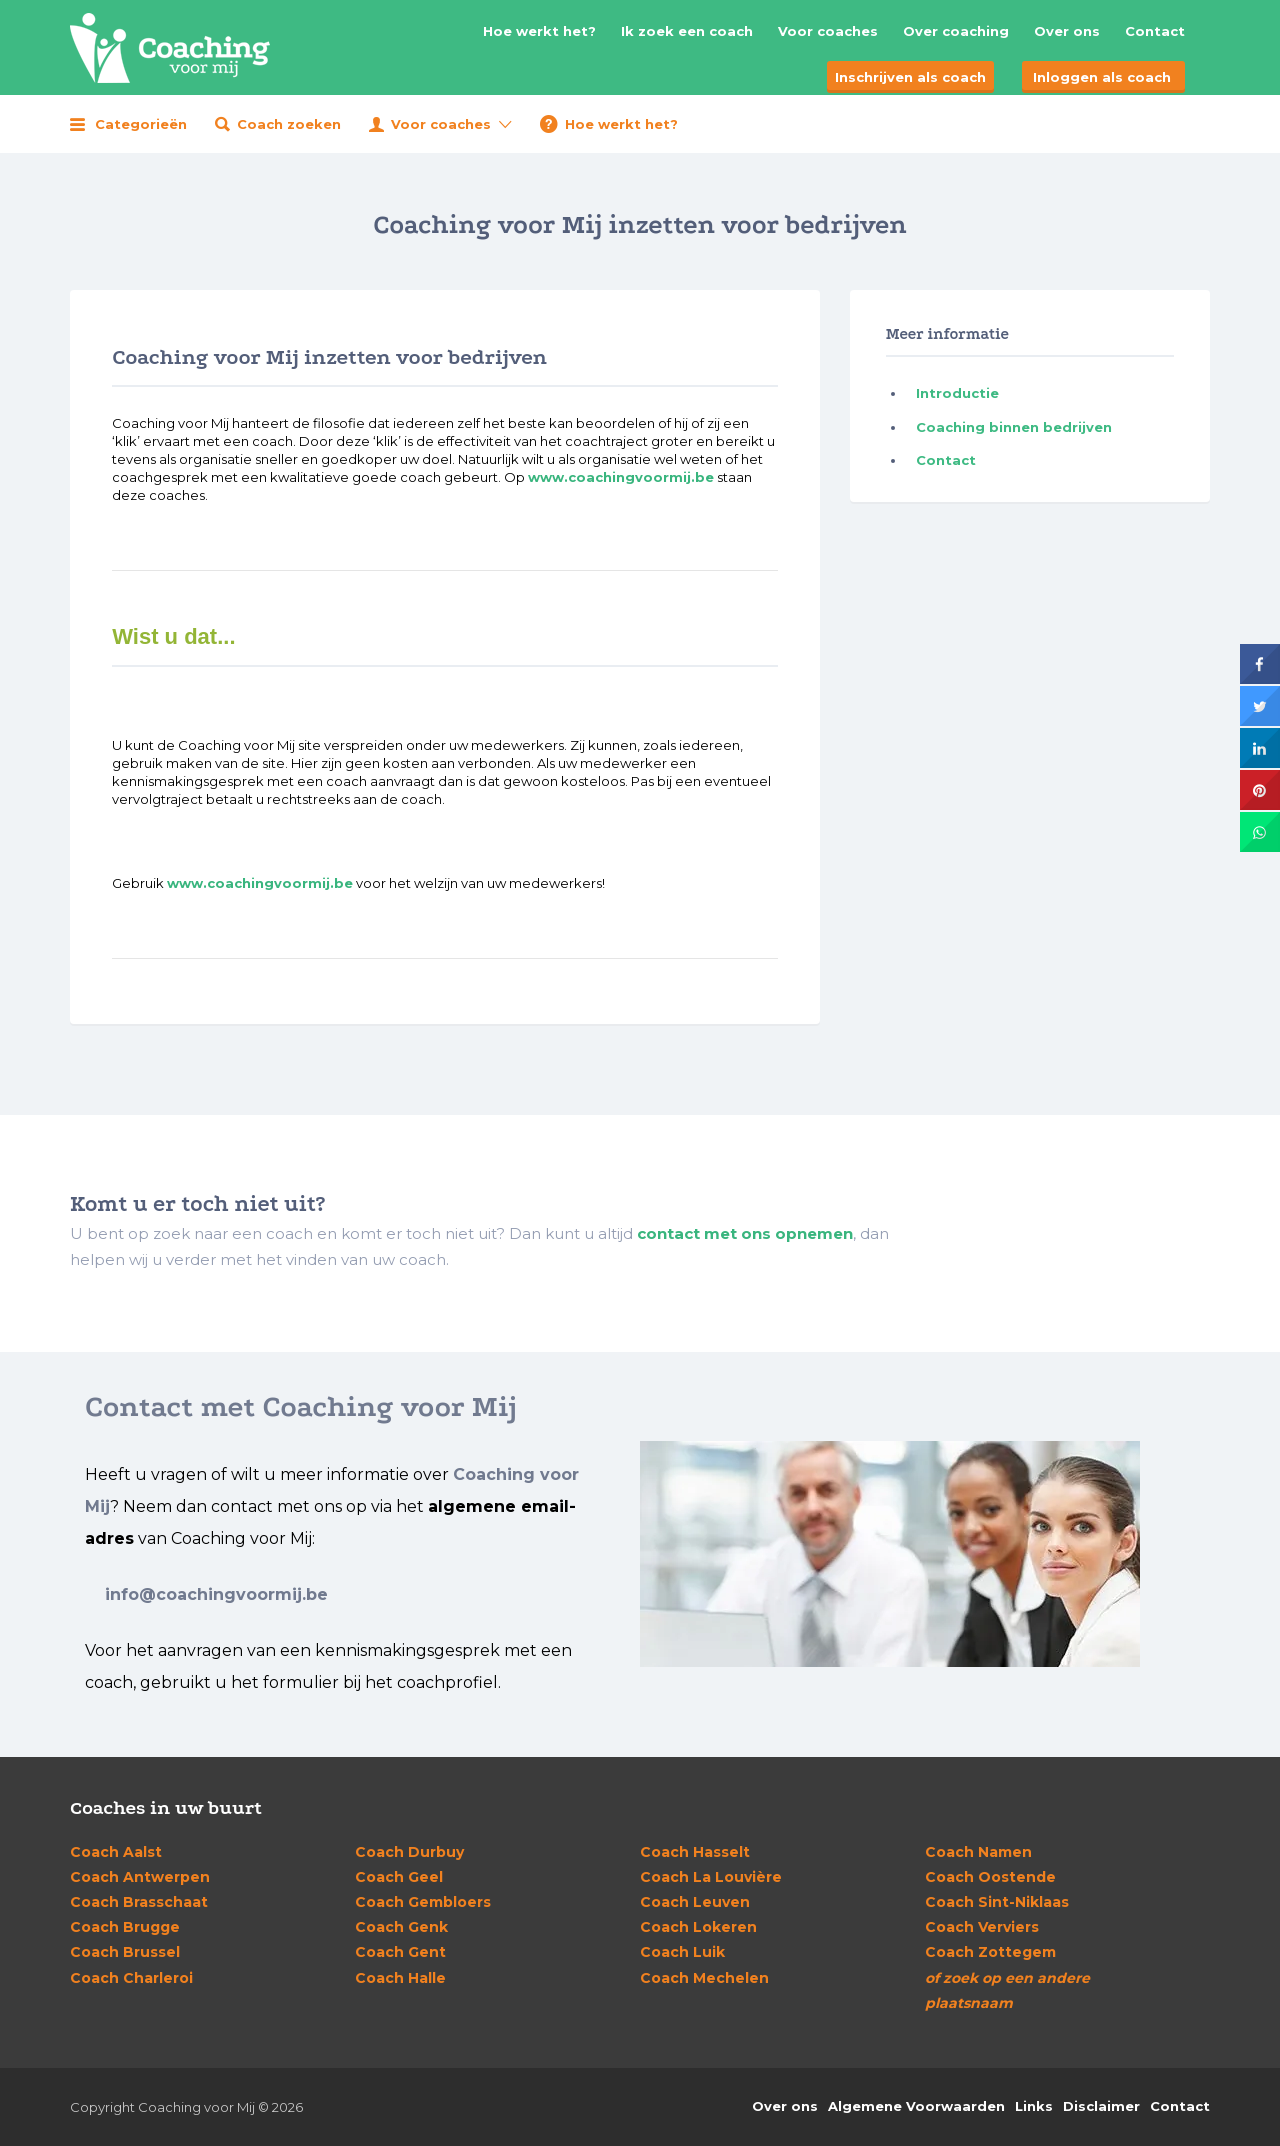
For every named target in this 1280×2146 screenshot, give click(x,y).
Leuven (695, 1902)
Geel (399, 1877)
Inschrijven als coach (910, 77)
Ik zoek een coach (687, 31)
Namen (978, 1852)
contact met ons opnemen (745, 1233)
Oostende (990, 1877)
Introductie (957, 393)
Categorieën (141, 124)
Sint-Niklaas (997, 1902)
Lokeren (698, 1927)
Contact (1155, 31)
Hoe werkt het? (539, 31)
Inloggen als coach (1102, 77)
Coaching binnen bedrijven (1014, 427)
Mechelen (704, 1978)
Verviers (982, 1927)
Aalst (116, 1852)
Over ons (1067, 31)
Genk (401, 1927)
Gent (400, 1952)
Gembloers (423, 1902)
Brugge (125, 1927)
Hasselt (695, 1852)
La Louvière (711, 1877)
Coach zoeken (289, 124)
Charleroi (131, 1978)
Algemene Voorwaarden (916, 2106)
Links (1034, 2106)
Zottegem (990, 1952)
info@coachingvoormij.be (216, 1594)
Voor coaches (828, 31)
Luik (682, 1952)
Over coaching (956, 31)
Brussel (125, 1952)
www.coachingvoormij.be (621, 477)
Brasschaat (139, 1902)
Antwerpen (140, 1877)
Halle (400, 1978)
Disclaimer (1101, 2106)
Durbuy (409, 1852)
